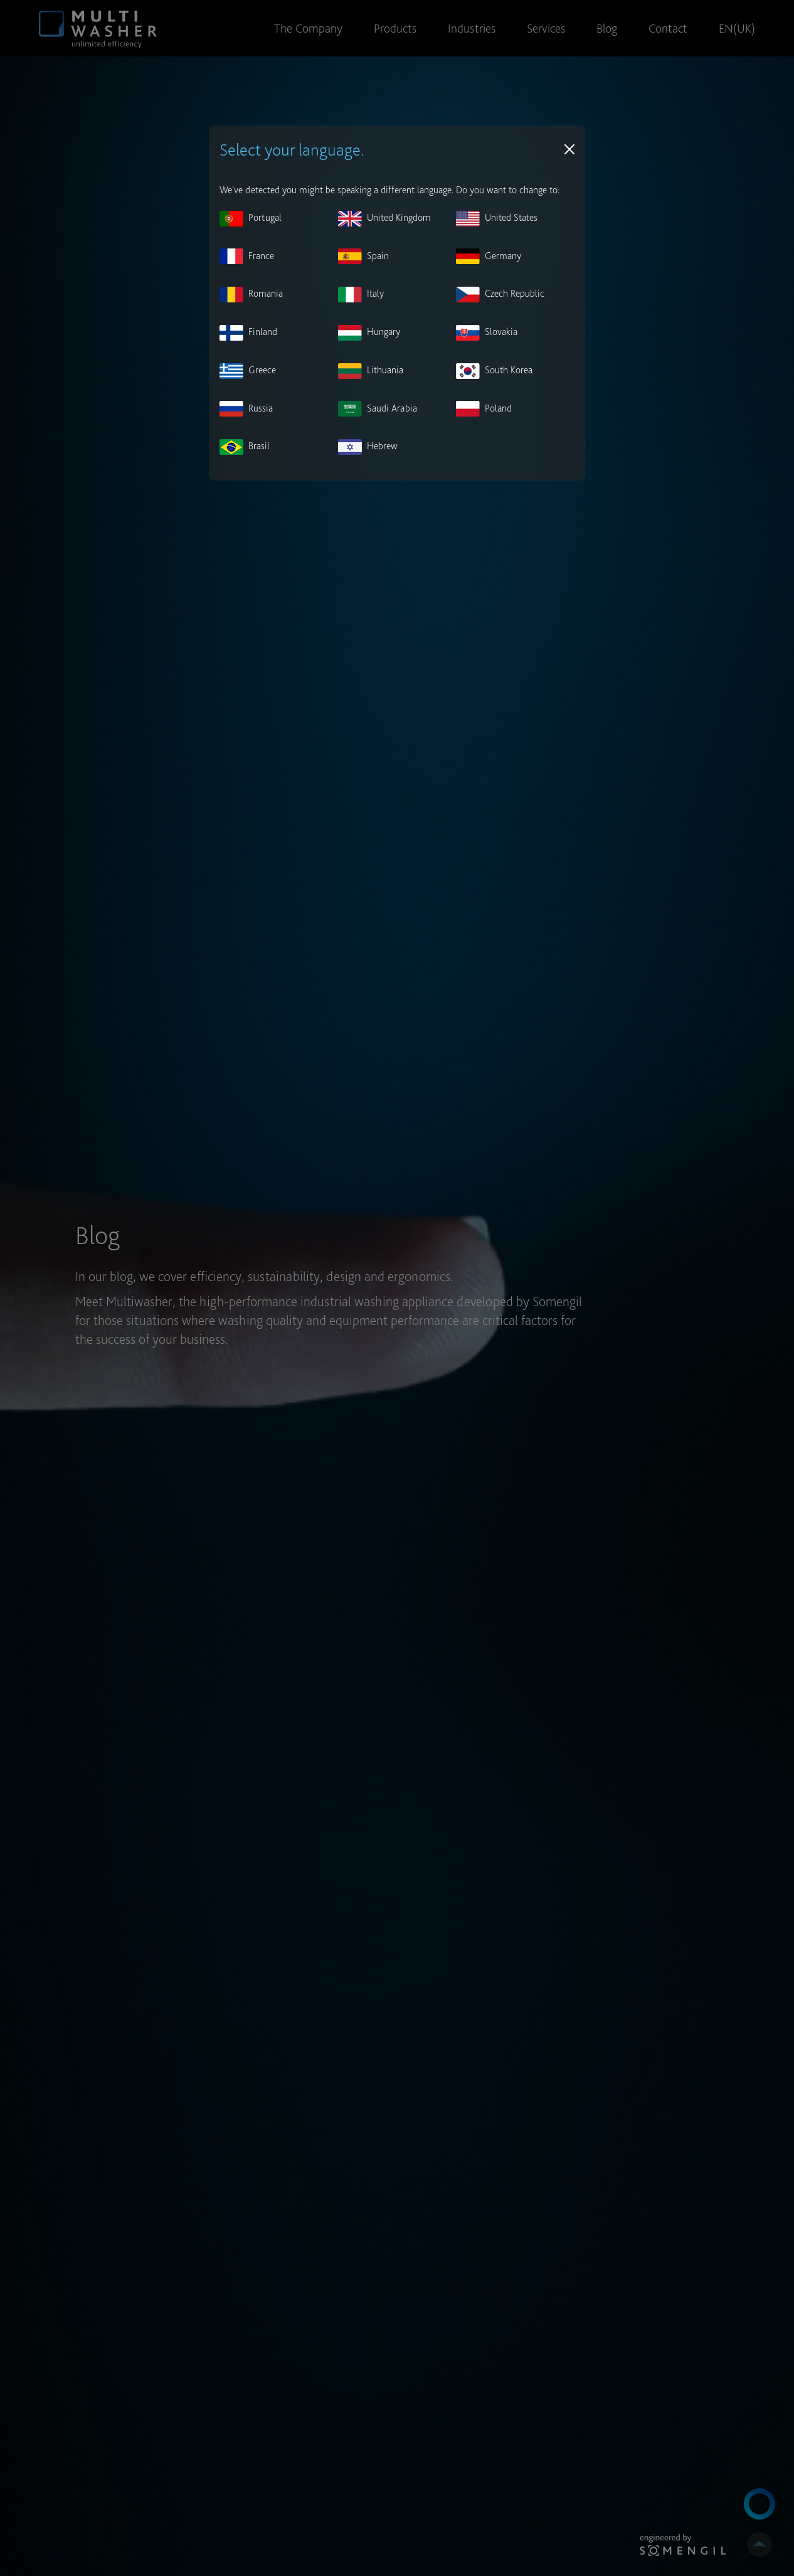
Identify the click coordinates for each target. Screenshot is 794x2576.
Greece (248, 371)
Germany (488, 256)
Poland (484, 409)
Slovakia (486, 333)
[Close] (569, 149)
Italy (361, 294)
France (247, 256)
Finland (248, 333)
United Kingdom (384, 218)
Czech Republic (500, 294)
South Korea (494, 371)
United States (496, 218)
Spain (363, 256)
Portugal (251, 218)
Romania (251, 294)
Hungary (369, 333)
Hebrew (368, 447)
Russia (246, 409)
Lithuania (370, 371)
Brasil (245, 447)
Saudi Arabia (377, 409)
